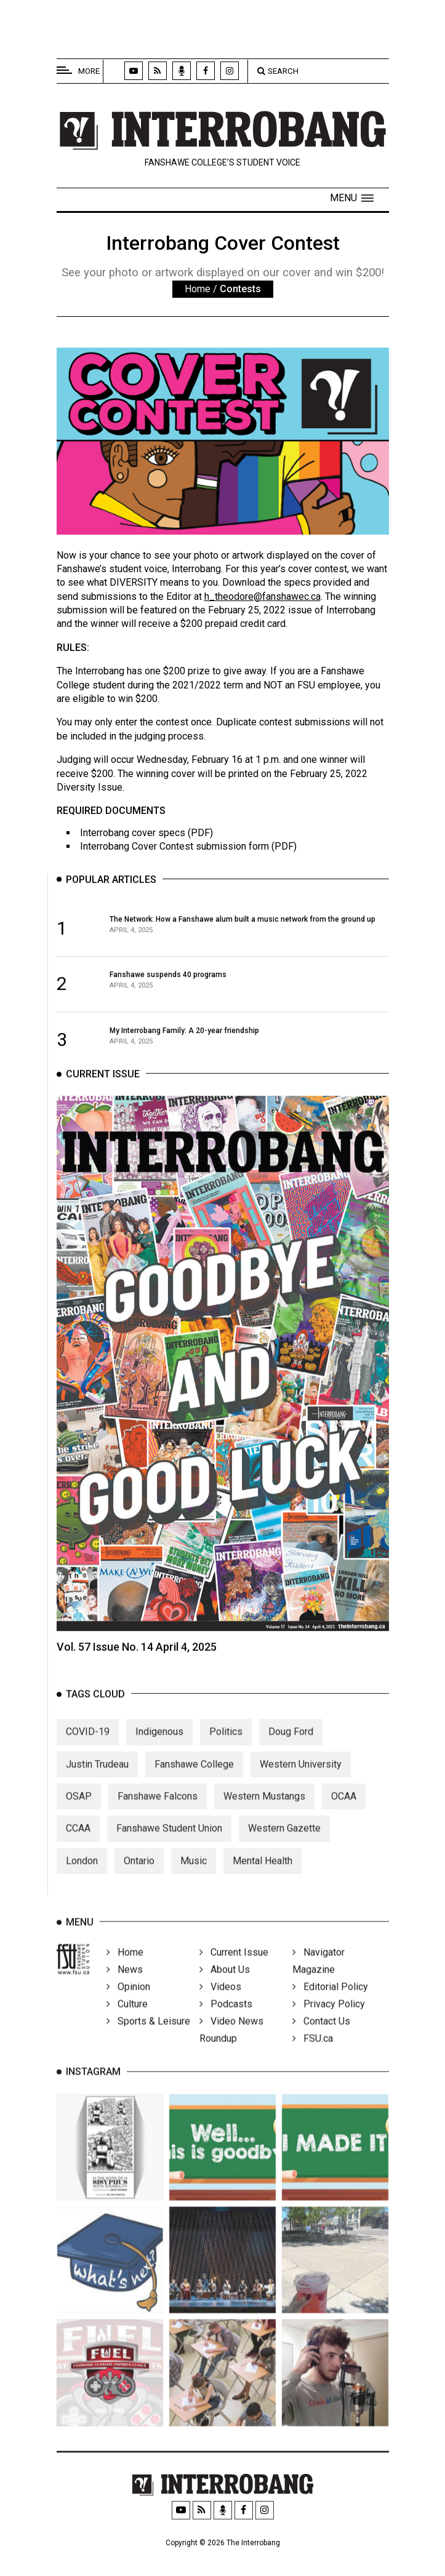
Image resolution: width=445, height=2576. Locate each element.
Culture (127, 2022)
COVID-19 (88, 1750)
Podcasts (225, 2022)
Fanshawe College (194, 1782)
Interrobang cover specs (132, 833)
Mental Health (262, 1878)
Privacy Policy (328, 2022)
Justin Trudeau (97, 1782)
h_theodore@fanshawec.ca (262, 596)
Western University (301, 1782)
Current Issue (233, 1970)
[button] (352, 198)
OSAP (79, 1814)
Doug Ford (290, 1750)
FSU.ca (312, 2056)
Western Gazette (284, 1846)
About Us (224, 1987)
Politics (226, 1750)
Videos (220, 2005)
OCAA (343, 1814)
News (124, 1987)
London (82, 1878)
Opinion (128, 2005)
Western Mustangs (264, 1814)
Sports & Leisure (148, 2039)
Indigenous (159, 1750)
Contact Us (321, 2039)
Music (193, 1878)
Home (197, 289)
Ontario (139, 1878)
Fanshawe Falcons (158, 1814)
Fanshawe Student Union (169, 1846)
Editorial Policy (330, 2005)
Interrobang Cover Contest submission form (174, 846)
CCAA (78, 1846)
